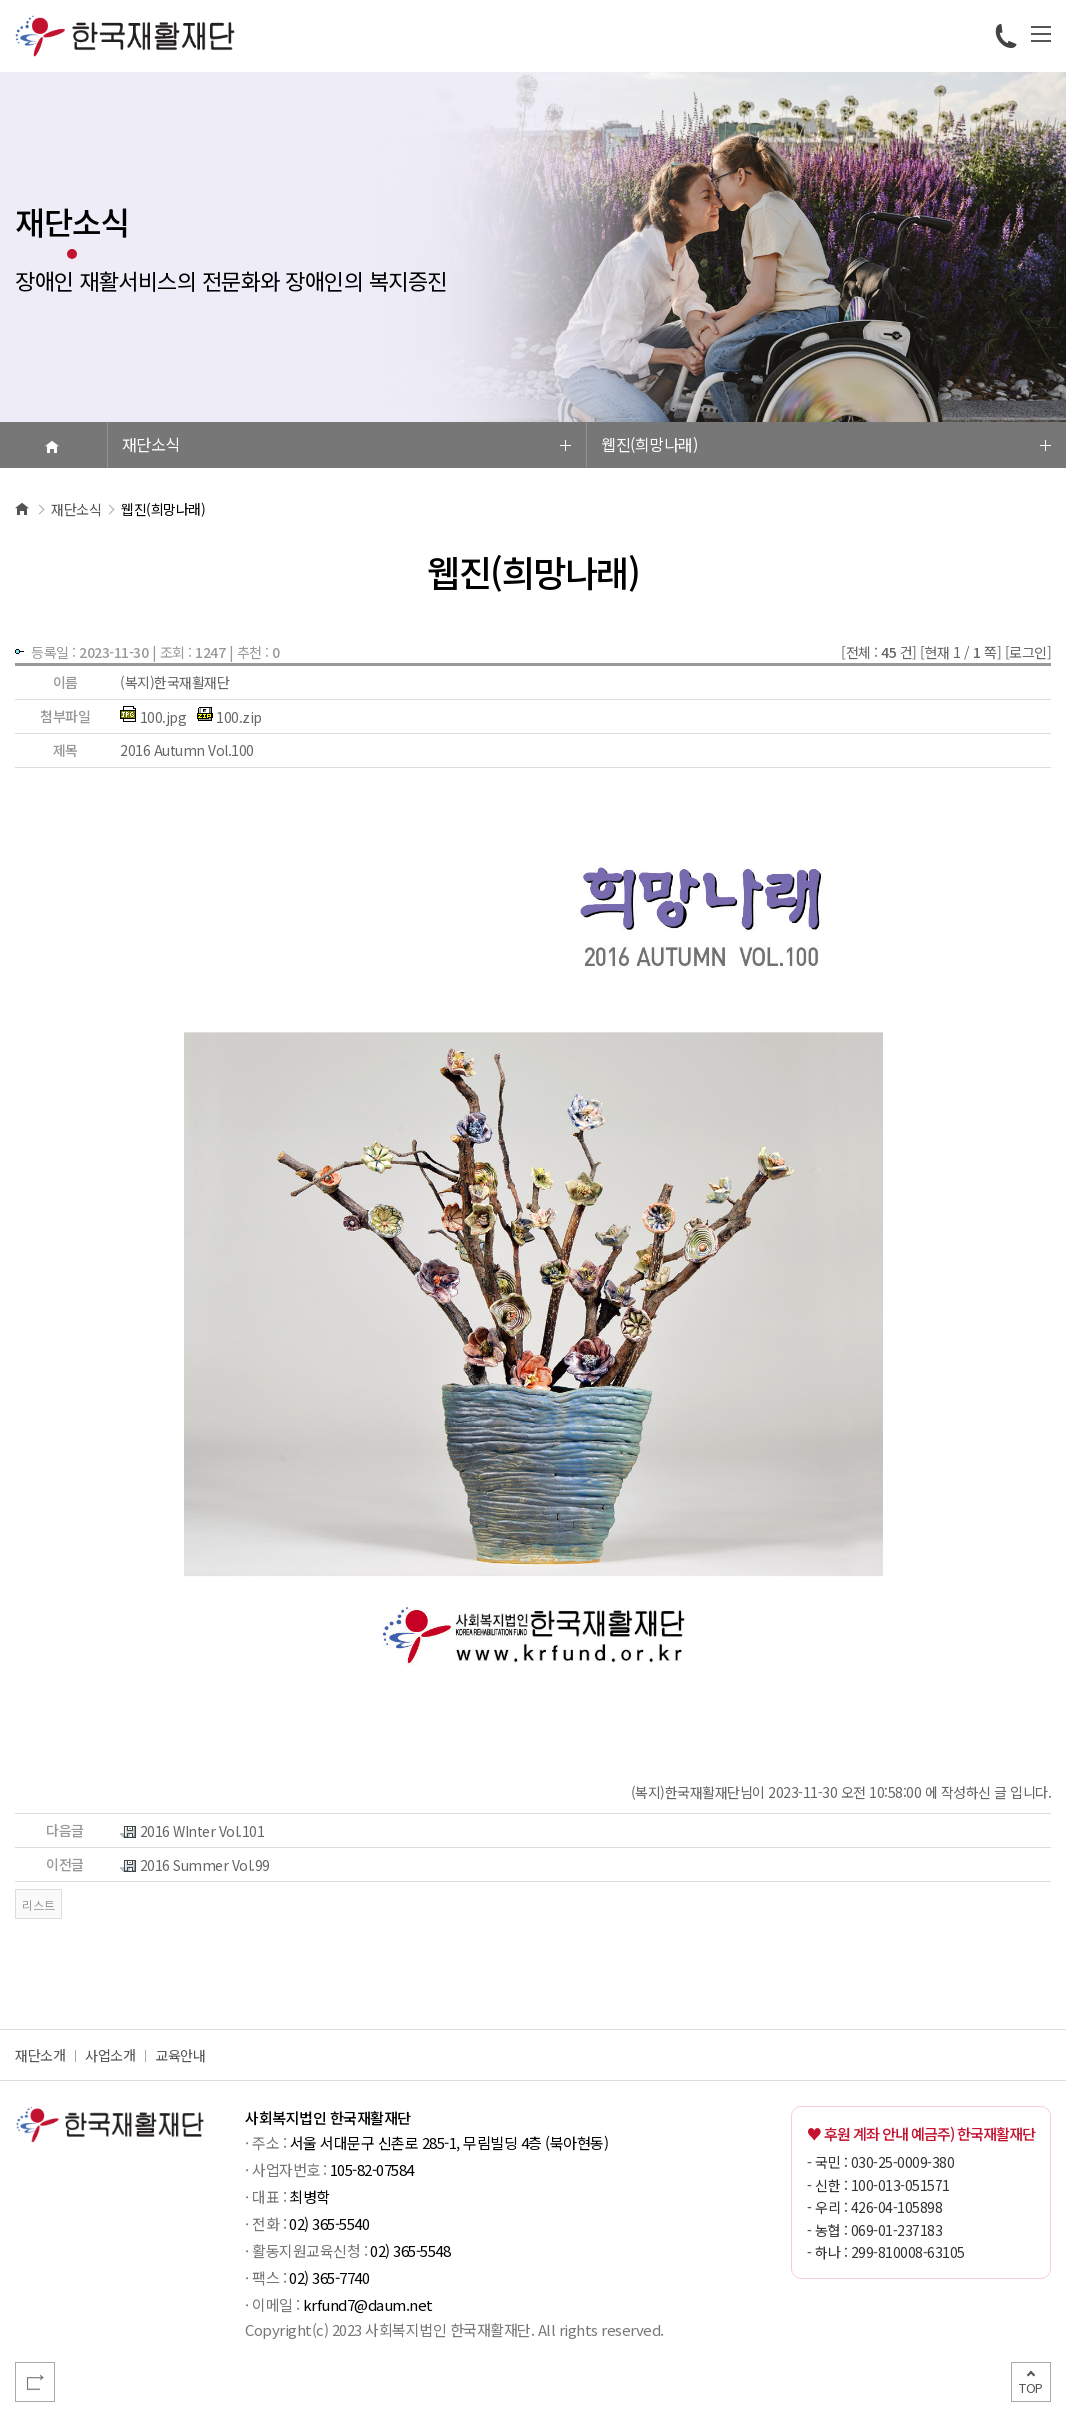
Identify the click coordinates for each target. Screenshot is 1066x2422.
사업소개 (110, 2055)
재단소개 (40, 2055)
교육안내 (180, 2055)
